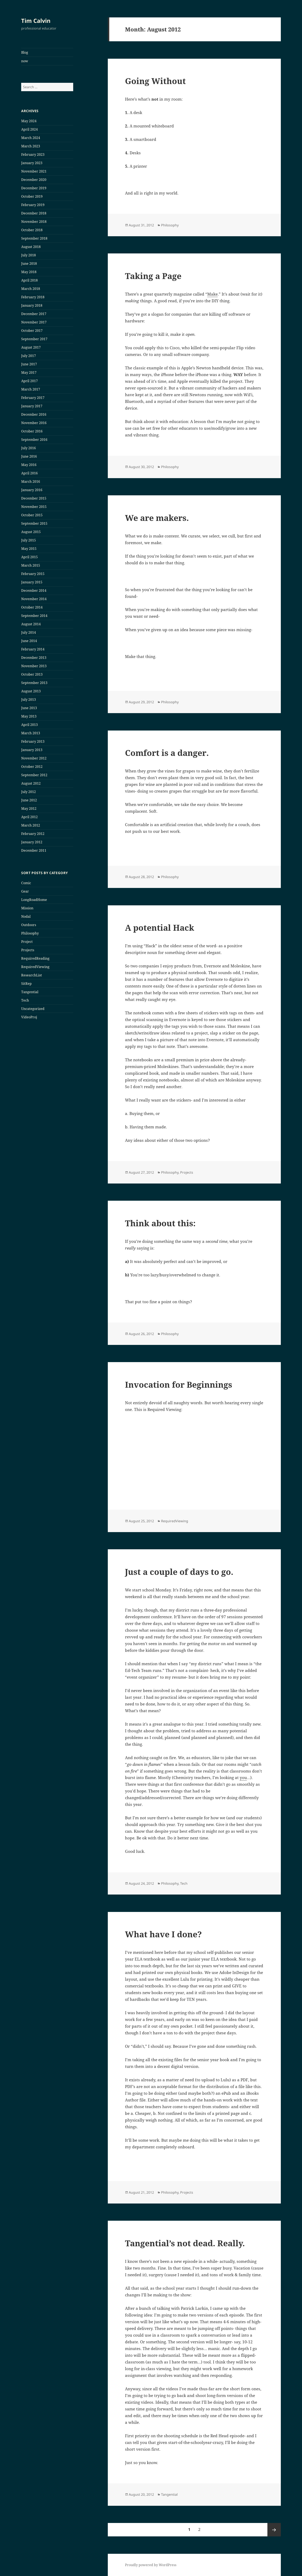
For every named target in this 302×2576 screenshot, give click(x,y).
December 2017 (33, 313)
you (243, 1777)
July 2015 (28, 540)
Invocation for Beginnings (178, 1384)
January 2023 (31, 163)
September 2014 (34, 615)
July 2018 (28, 255)
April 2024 (29, 129)
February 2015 (32, 573)
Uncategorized (32, 1008)
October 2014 (32, 607)
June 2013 (29, 708)
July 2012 (28, 791)
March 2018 (30, 288)
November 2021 (34, 171)
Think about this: (160, 1223)
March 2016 (30, 481)
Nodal (26, 916)
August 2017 (31, 347)
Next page (274, 2529)
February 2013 (32, 741)
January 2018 (31, 305)
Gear (25, 891)
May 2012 (28, 808)
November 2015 (34, 506)
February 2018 (32, 297)
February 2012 (32, 833)
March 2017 (30, 389)
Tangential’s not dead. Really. (185, 2243)
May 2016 (28, 464)
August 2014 (31, 624)
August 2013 (31, 691)
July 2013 (28, 699)
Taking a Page (153, 275)
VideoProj (29, 1017)
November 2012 (34, 758)
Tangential (29, 992)
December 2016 (33, 414)
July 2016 (28, 448)
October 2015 (32, 515)
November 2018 (34, 221)
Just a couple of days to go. (179, 1571)
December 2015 (33, 498)
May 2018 (28, 272)
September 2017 (34, 339)
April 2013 (29, 724)
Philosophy (30, 933)
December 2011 (33, 850)
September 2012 (34, 775)
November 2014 (34, 599)
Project (27, 941)
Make (212, 294)
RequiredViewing (35, 966)
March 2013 (30, 733)
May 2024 (28, 121)
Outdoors (28, 925)
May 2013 (28, 716)
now (24, 61)
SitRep (26, 983)
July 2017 (28, 355)
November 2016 (34, 422)
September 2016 (34, 439)
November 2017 (34, 322)
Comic (26, 883)
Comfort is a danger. (167, 752)
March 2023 (30, 146)
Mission (27, 908)
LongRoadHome (34, 899)
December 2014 (33, 590)
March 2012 (30, 825)
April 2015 (29, 557)
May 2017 (28, 372)
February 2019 (32, 204)
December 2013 (33, 657)
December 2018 (33, 213)
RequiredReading (35, 958)
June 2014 (29, 640)
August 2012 (31, 783)
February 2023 (32, 154)
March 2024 (30, 137)
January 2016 (31, 490)
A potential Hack (159, 927)
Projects (27, 950)
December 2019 (33, 188)
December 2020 (33, 179)
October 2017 (32, 330)
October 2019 (32, 196)
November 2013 (34, 666)
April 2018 (29, 280)
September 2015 (34, 523)
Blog (24, 52)
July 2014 (28, 632)
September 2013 (34, 682)
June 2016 (29, 456)
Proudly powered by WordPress (150, 2565)
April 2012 (29, 817)
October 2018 (32, 230)
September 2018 (34, 238)
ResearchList (31, 975)
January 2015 (31, 582)
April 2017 (29, 381)
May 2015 (28, 548)
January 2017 (31, 406)
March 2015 (30, 565)
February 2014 (32, 649)
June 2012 (29, 800)
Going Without (155, 80)
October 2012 (32, 766)
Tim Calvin (36, 21)
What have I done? (163, 1934)
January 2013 (31, 749)
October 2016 (32, 431)
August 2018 (31, 246)
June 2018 (29, 263)
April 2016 (29, 473)
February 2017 (32, 397)
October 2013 (32, 674)
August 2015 (31, 531)
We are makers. (157, 517)
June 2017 (29, 364)
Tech (25, 1000)
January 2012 (31, 842)
